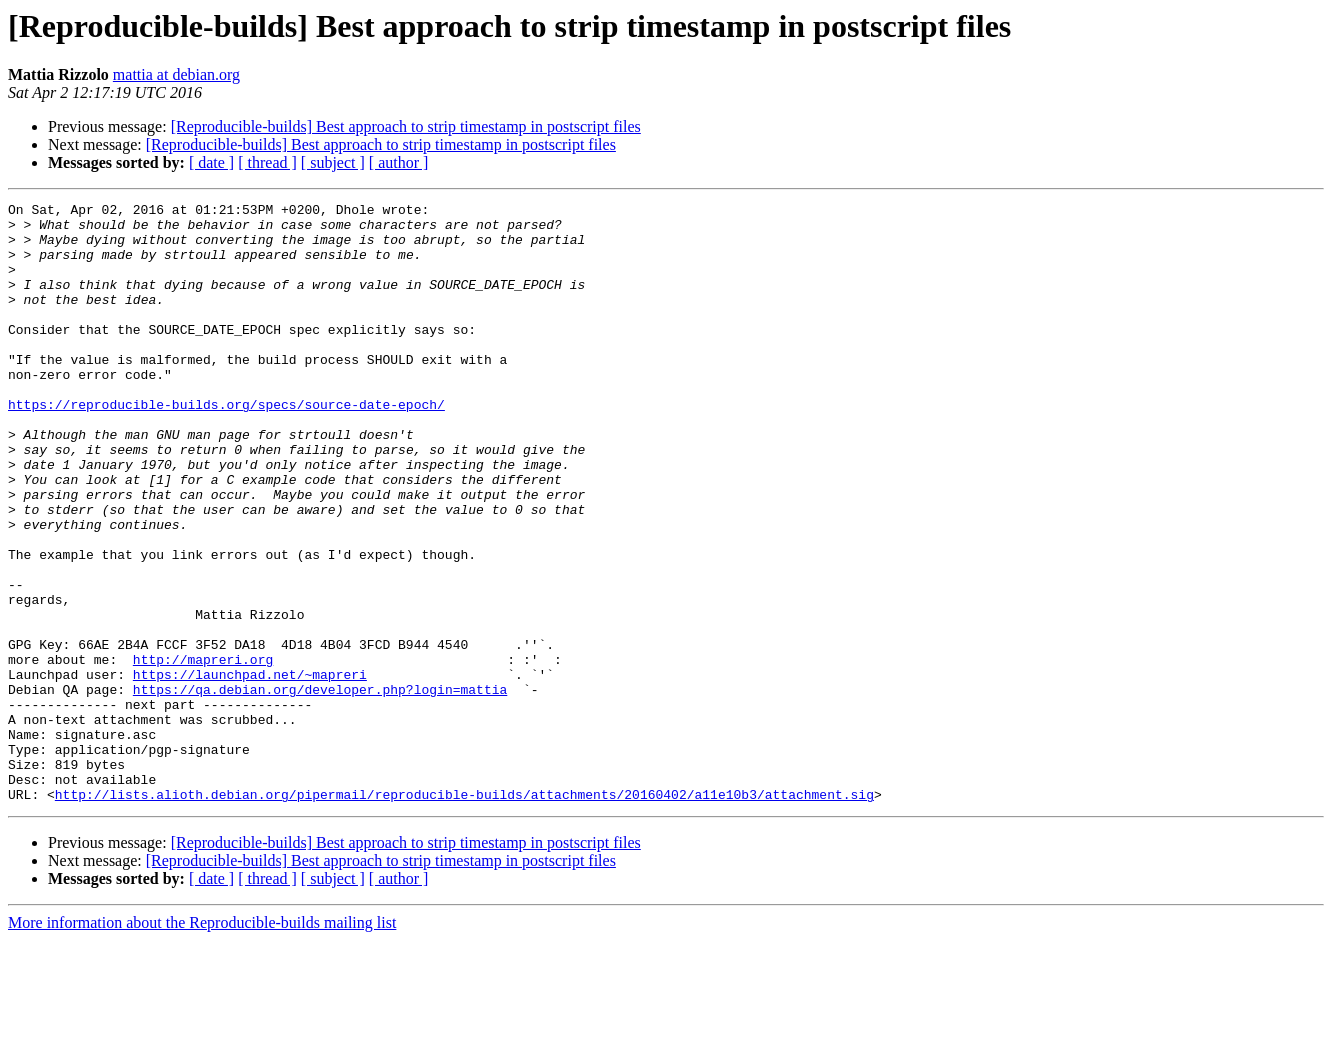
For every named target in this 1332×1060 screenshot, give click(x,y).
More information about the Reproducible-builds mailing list (202, 1042)
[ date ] (211, 162)
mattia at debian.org (176, 74)
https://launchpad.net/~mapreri (250, 770)
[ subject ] (333, 162)
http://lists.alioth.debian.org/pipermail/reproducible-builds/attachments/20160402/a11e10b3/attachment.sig (464, 914)
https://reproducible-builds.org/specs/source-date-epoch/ (226, 446)
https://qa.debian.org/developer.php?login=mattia (320, 788)
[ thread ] (267, 162)
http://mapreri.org (203, 752)
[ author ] (399, 162)
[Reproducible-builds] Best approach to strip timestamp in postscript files (406, 126)
